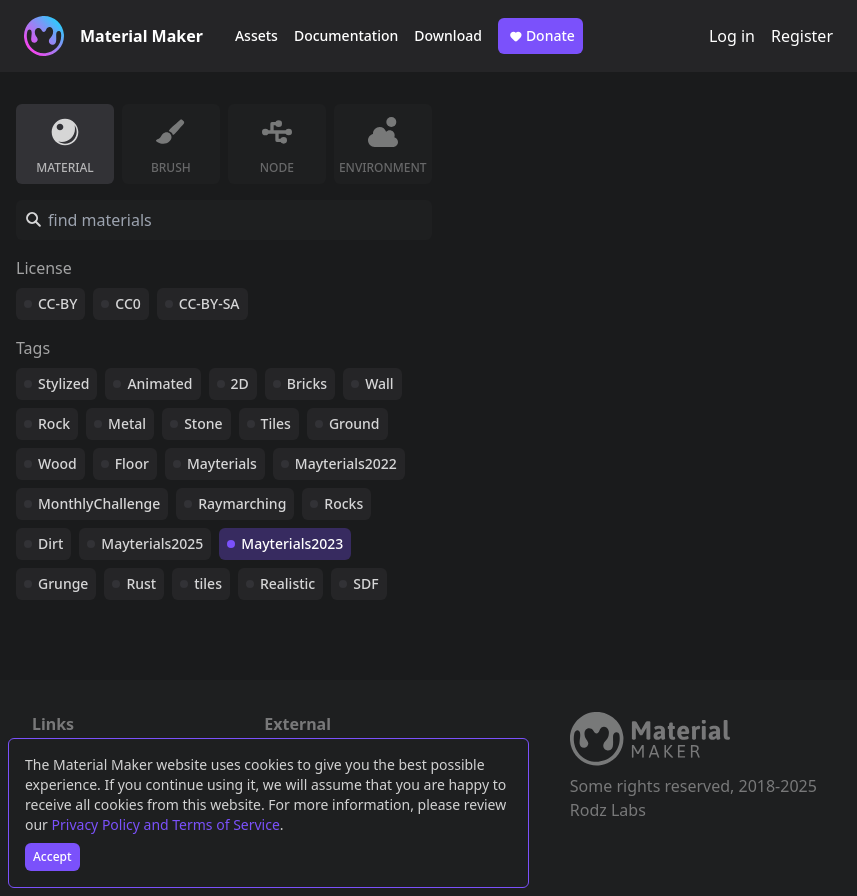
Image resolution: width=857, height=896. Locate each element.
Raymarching (242, 503)
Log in (732, 36)
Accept (52, 856)
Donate (540, 36)
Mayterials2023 (292, 543)
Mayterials (222, 463)
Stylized (63, 383)
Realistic (287, 583)
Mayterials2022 (346, 463)
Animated (159, 383)
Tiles (276, 423)
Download (448, 35)
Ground (354, 423)
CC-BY (57, 303)
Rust (141, 583)
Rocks (343, 503)
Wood (57, 463)
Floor (132, 463)
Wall (379, 383)
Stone (203, 423)
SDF (365, 583)
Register (802, 36)
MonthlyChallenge (99, 503)
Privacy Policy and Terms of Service (166, 824)
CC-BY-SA (209, 303)
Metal (127, 423)
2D (240, 383)
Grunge (63, 583)
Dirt (50, 543)
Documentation (346, 35)
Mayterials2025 (152, 543)
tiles (208, 583)
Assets (256, 35)
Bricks (307, 383)
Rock (54, 423)
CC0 (128, 303)
